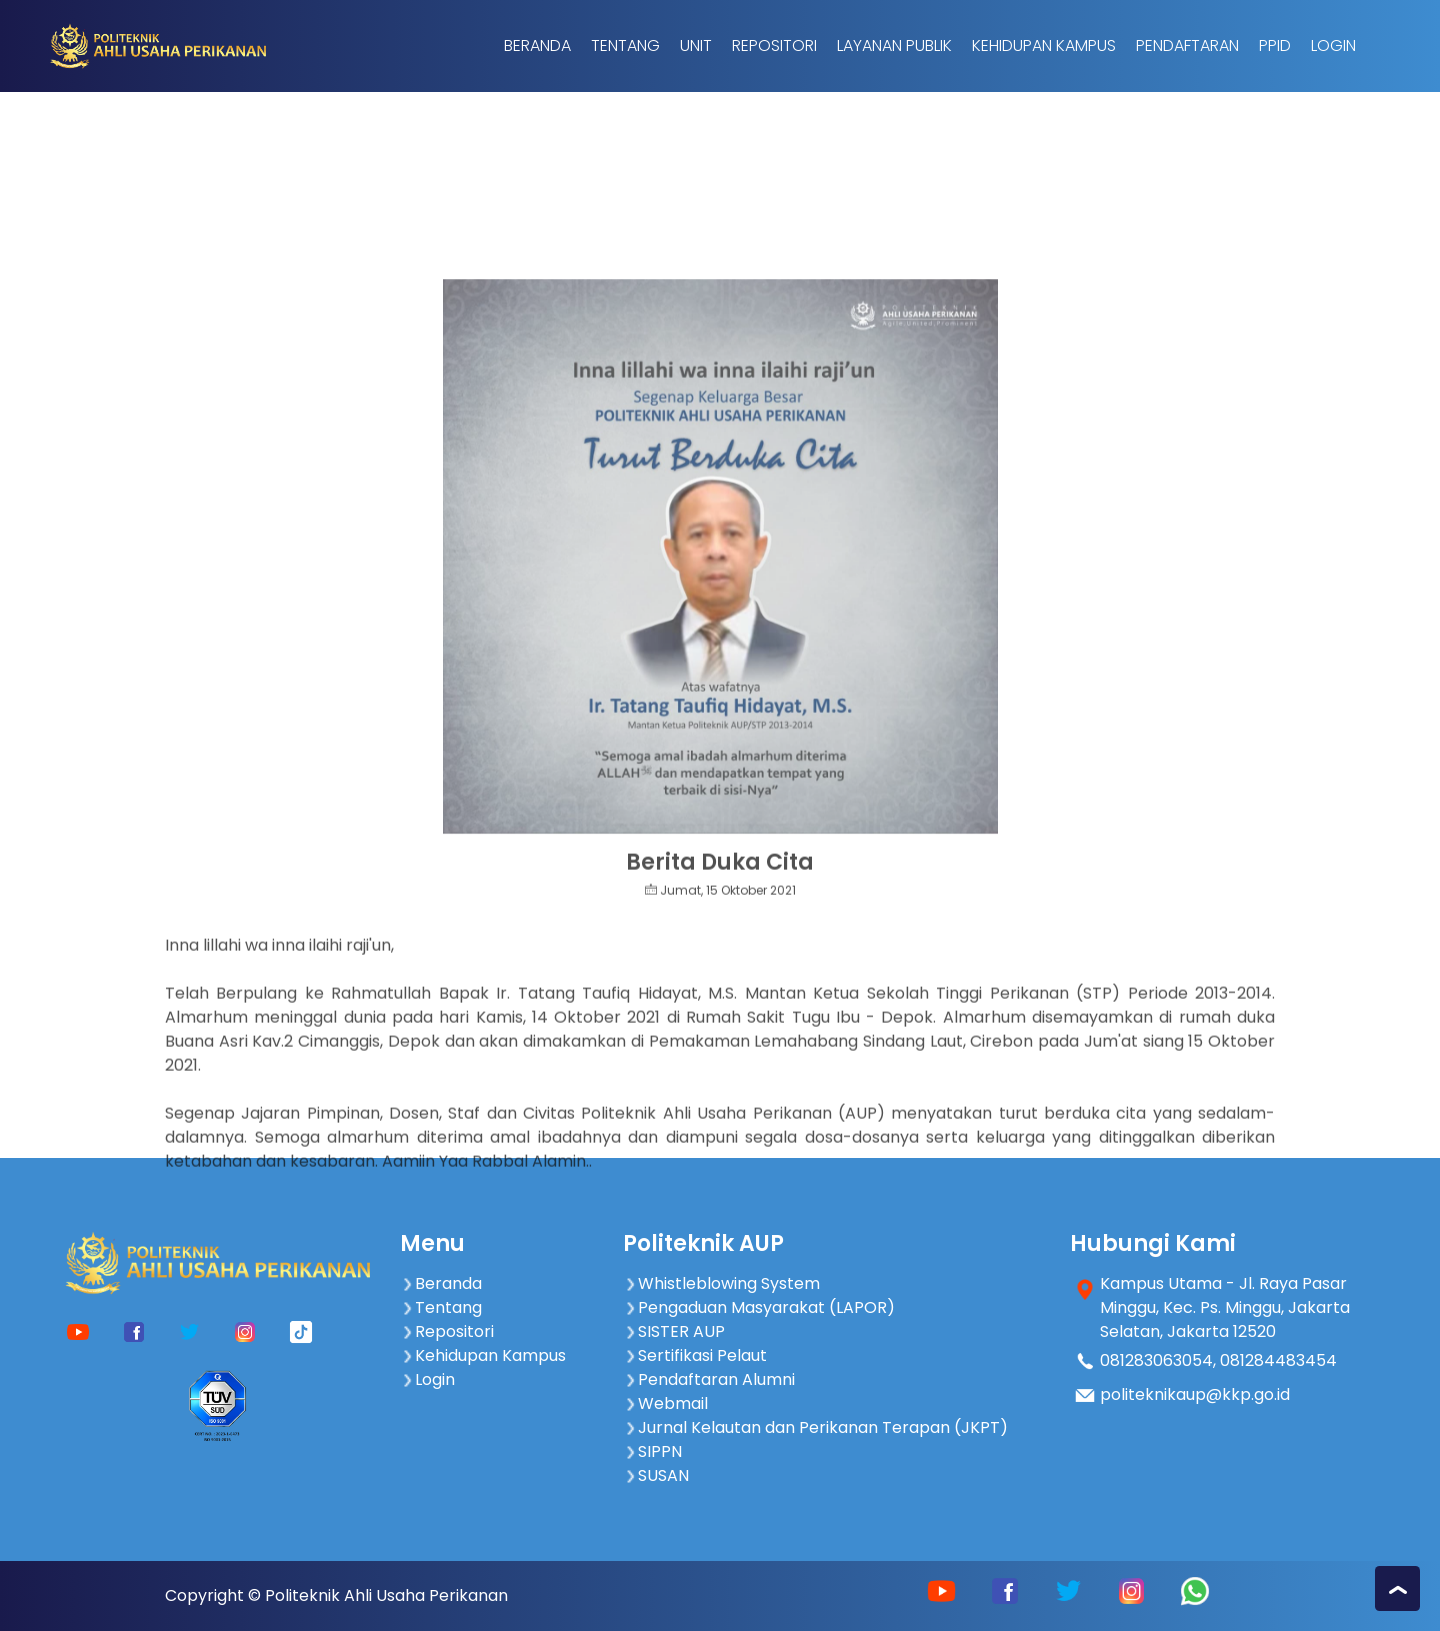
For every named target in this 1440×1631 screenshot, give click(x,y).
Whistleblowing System (721, 1283)
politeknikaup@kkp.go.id (1195, 1394)
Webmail (665, 1403)
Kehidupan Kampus (1044, 45)
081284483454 (1278, 1360)
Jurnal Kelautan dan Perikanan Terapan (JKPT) (815, 1427)
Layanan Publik (894, 45)
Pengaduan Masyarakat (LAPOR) (759, 1307)
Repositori (774, 45)
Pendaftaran (1187, 45)
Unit (696, 45)
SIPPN (652, 1451)
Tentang (625, 45)
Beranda (537, 45)
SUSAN (656, 1475)
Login (1333, 45)
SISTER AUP (674, 1331)
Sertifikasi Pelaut (695, 1355)
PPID (1275, 45)
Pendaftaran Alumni (709, 1379)
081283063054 (1156, 1360)
